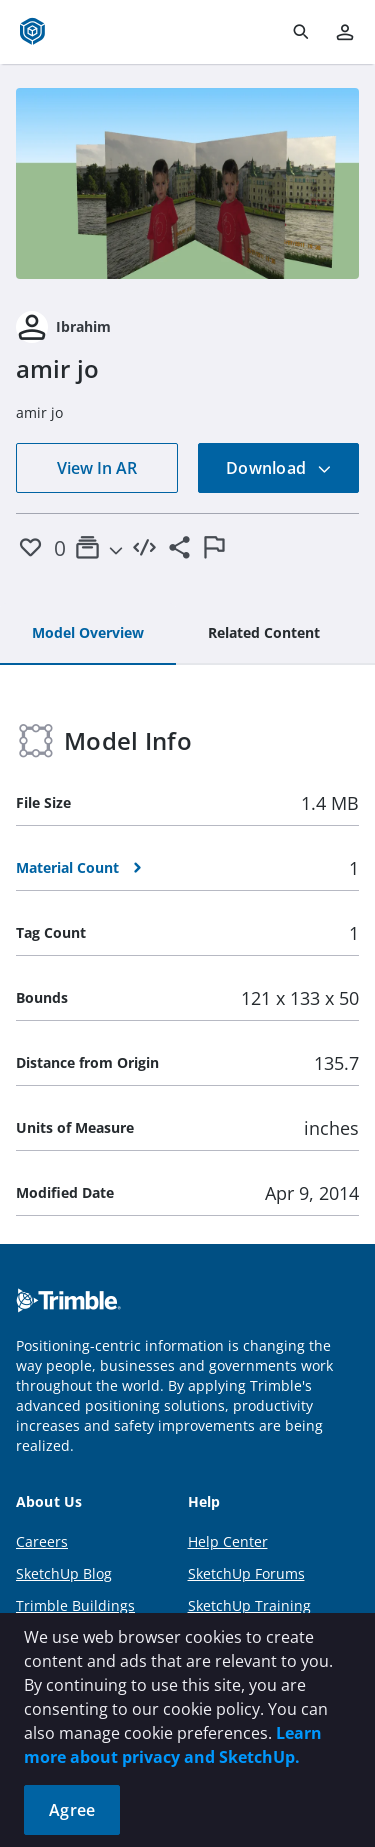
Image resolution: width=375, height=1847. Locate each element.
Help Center (228, 1541)
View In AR (97, 468)
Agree (72, 1810)
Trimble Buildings (75, 1605)
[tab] (88, 634)
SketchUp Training (249, 1605)
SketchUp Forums (246, 1573)
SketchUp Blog (64, 1573)
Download (279, 468)
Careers (42, 1541)
